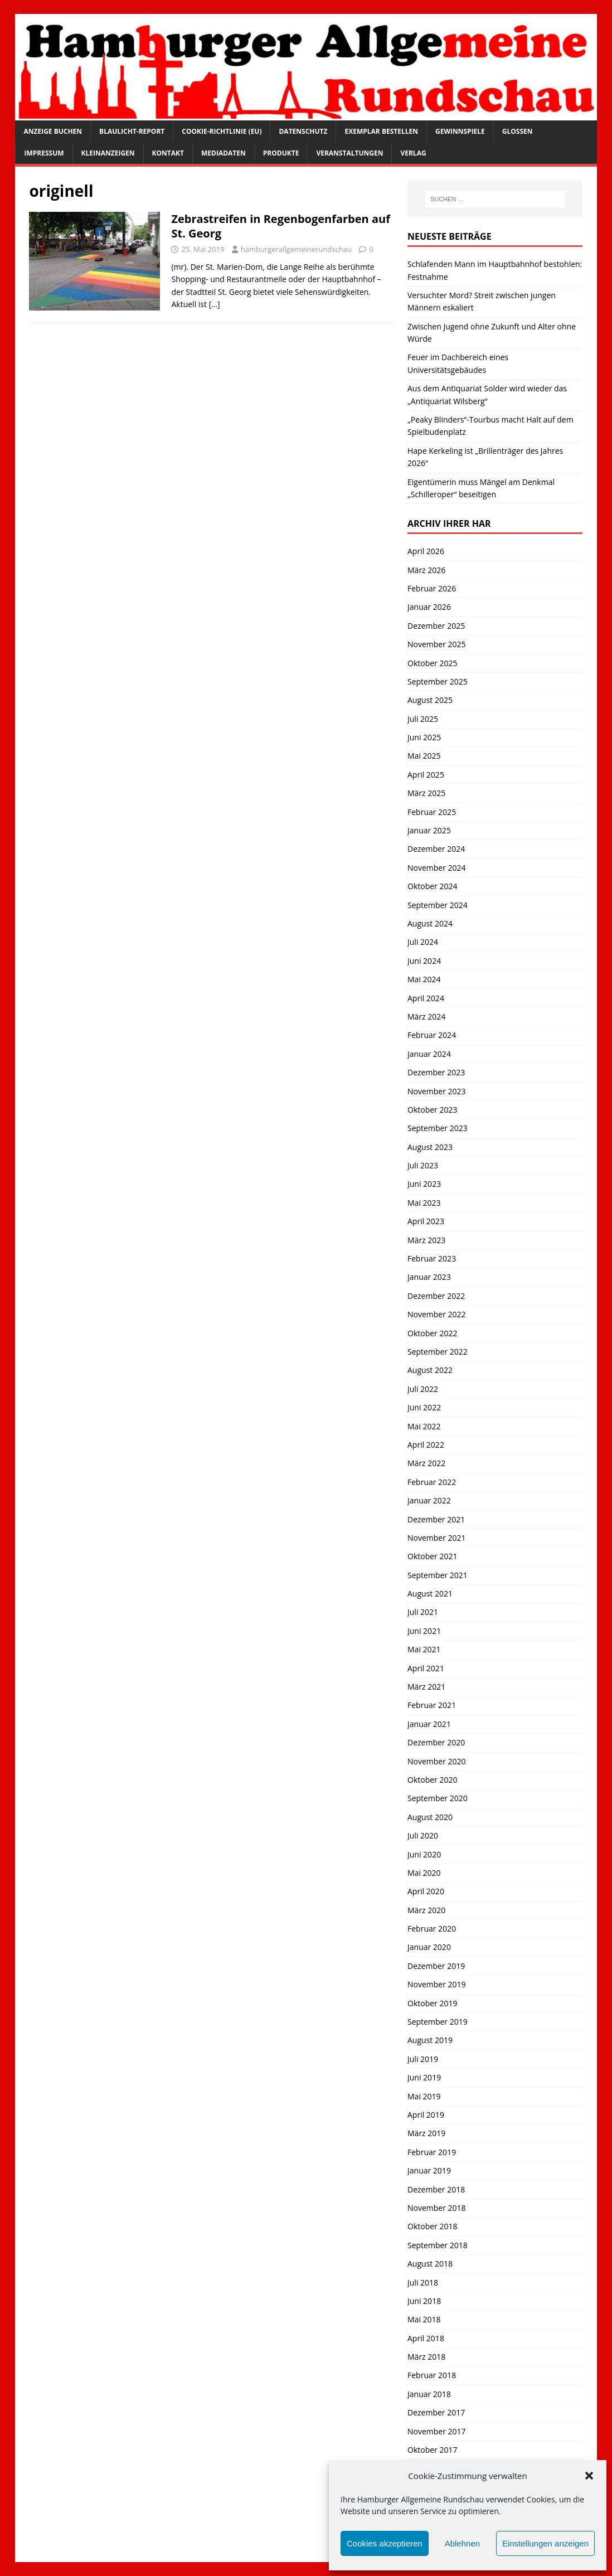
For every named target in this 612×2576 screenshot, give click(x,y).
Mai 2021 (424, 1649)
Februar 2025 (431, 812)
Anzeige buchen (52, 131)
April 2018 (425, 2338)
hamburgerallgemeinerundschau (296, 249)
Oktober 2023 (432, 1109)
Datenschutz (303, 131)
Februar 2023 (431, 1258)
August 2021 (430, 1593)
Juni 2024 (424, 960)
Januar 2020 (429, 1947)
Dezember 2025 (436, 625)
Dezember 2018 (436, 2189)
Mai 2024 (424, 979)
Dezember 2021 (436, 1519)
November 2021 (436, 1537)
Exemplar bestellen (381, 131)
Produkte (281, 153)
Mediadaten (223, 153)
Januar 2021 (429, 1724)
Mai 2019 (424, 2096)
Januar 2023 (429, 1277)
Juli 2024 (422, 942)
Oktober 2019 (432, 2003)
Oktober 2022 (432, 1333)
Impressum (44, 153)
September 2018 (437, 2245)
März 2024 (426, 1016)
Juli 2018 (422, 2282)
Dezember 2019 (436, 1966)
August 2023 (430, 1147)
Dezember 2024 (436, 848)
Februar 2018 (431, 2375)
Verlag (413, 153)
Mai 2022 (424, 1426)
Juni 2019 (424, 2077)
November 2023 (436, 1091)
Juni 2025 (424, 737)
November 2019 (436, 1984)
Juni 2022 (424, 1407)
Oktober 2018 (432, 2226)
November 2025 (436, 644)
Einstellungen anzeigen (545, 2543)
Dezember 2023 (436, 1072)
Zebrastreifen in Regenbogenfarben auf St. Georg (280, 226)
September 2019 (437, 2021)
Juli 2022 (422, 1389)
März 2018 (426, 2356)
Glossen (517, 131)
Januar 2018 (429, 2394)
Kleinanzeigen (108, 153)
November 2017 (436, 2431)
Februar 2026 (431, 588)
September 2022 (437, 1351)
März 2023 (426, 1240)
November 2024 (436, 867)
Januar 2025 (429, 830)
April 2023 (425, 1221)
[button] (589, 2475)
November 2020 (436, 1761)
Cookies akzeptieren (384, 2543)
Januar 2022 (429, 1500)
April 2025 (425, 774)
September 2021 (437, 1575)
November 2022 (436, 1314)
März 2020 (426, 1910)
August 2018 (430, 2263)
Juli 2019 (422, 2059)
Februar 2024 (431, 1035)
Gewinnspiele (460, 131)
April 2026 (425, 551)
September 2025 (437, 681)
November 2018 (436, 2208)
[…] (214, 304)
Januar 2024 (429, 1054)
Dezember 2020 (436, 1742)
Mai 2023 (424, 1202)
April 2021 (425, 1668)
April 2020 (425, 1891)
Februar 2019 (431, 2152)
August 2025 (430, 700)
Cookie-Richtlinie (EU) (221, 131)
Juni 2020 (424, 1854)
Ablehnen (462, 2543)
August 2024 (430, 923)
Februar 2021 (431, 1705)
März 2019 (426, 2133)
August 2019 (430, 2040)
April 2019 (425, 2114)
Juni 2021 (424, 1631)
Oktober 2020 (432, 1779)
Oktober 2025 (432, 663)
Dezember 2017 (436, 2412)
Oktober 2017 (432, 2449)
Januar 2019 (429, 2170)
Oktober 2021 (432, 1556)
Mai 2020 (424, 1872)
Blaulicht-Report (131, 131)
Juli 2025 (422, 719)
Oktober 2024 (432, 886)
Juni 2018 (424, 2301)
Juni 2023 (424, 1183)
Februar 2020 (431, 1928)
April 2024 (425, 998)
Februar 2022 (431, 1482)
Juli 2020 (422, 1835)
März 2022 (426, 1463)
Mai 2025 (424, 755)
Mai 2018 (424, 2319)
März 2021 (426, 1686)
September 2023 (437, 1128)
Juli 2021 (422, 1612)
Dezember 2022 (436, 1296)
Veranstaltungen (349, 153)
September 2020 (437, 1798)
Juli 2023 (422, 1165)
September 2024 (437, 905)
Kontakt (168, 153)
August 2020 (430, 1817)
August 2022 (430, 1370)
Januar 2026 (429, 606)
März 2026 (426, 570)
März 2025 (426, 793)
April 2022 (425, 1444)
